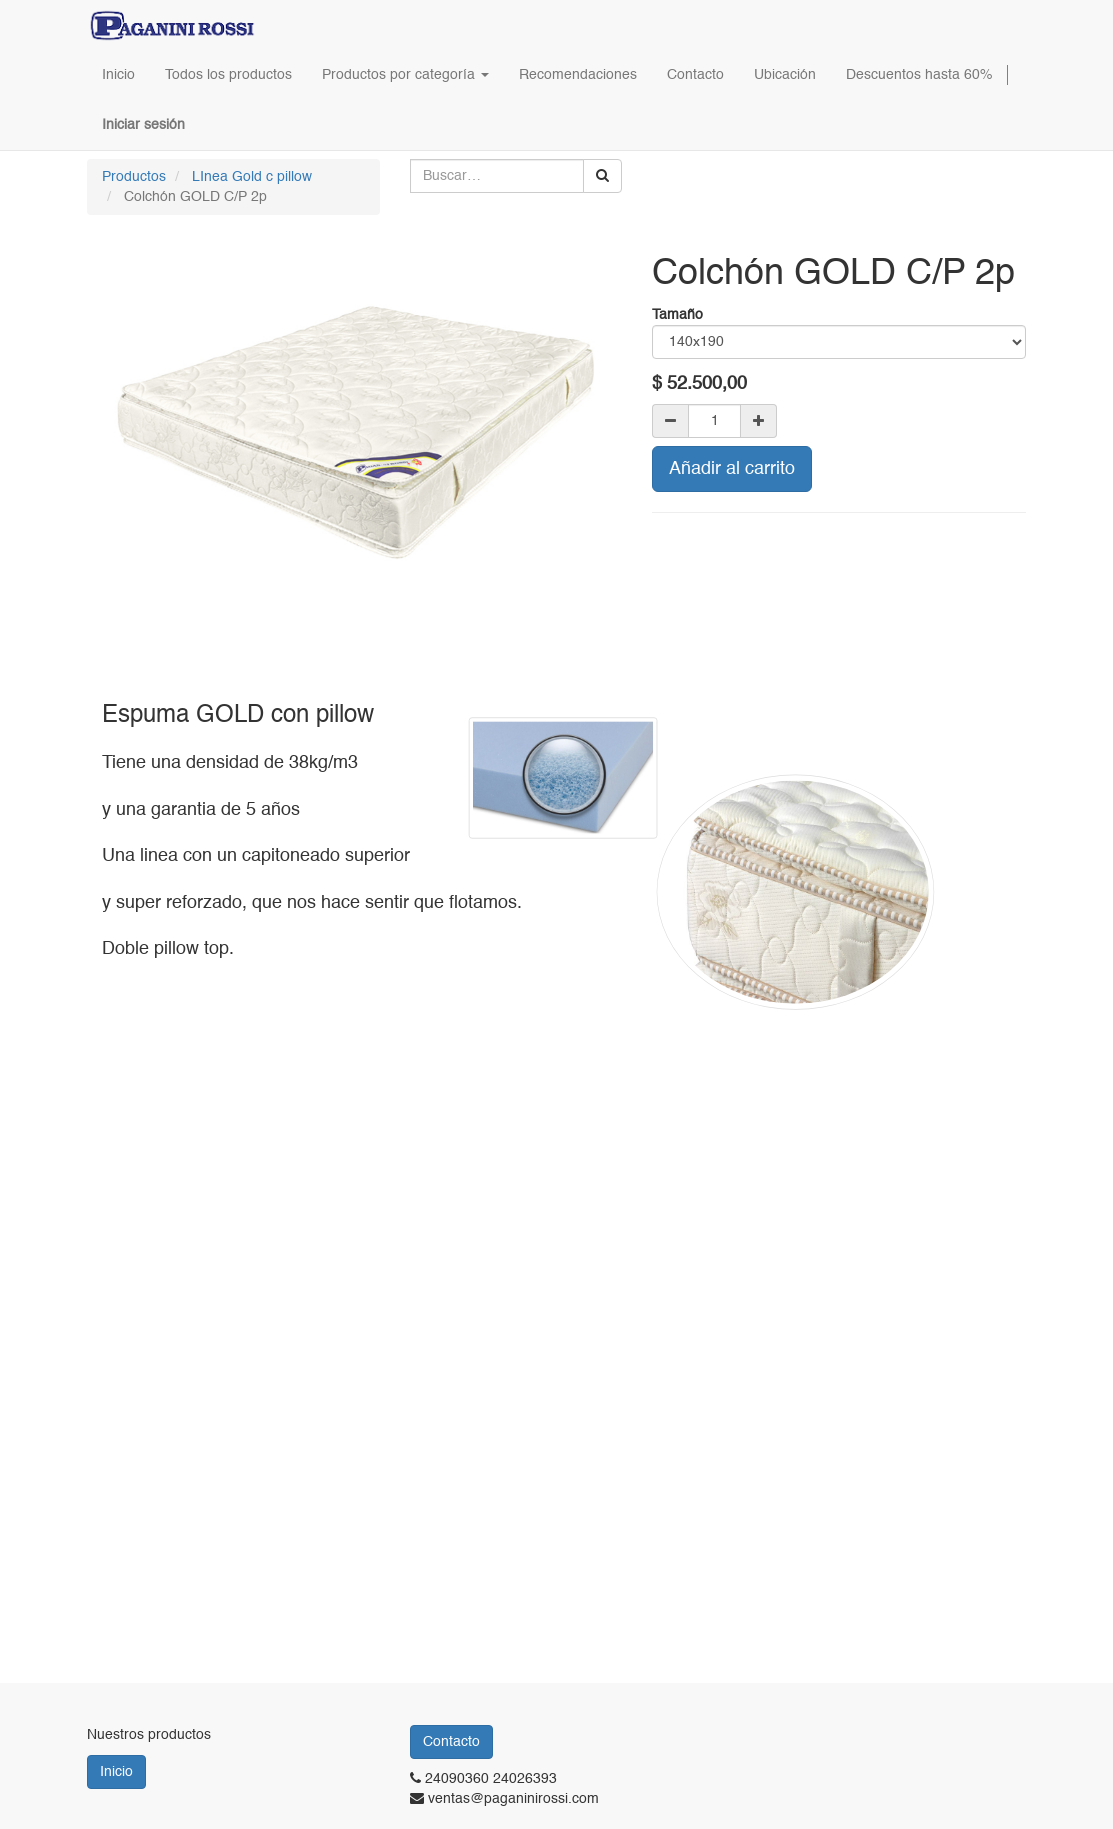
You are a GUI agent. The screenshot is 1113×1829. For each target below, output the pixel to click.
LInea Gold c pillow (252, 177)
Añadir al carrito (732, 469)
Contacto (451, 1742)
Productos (134, 177)
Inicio (116, 1772)
